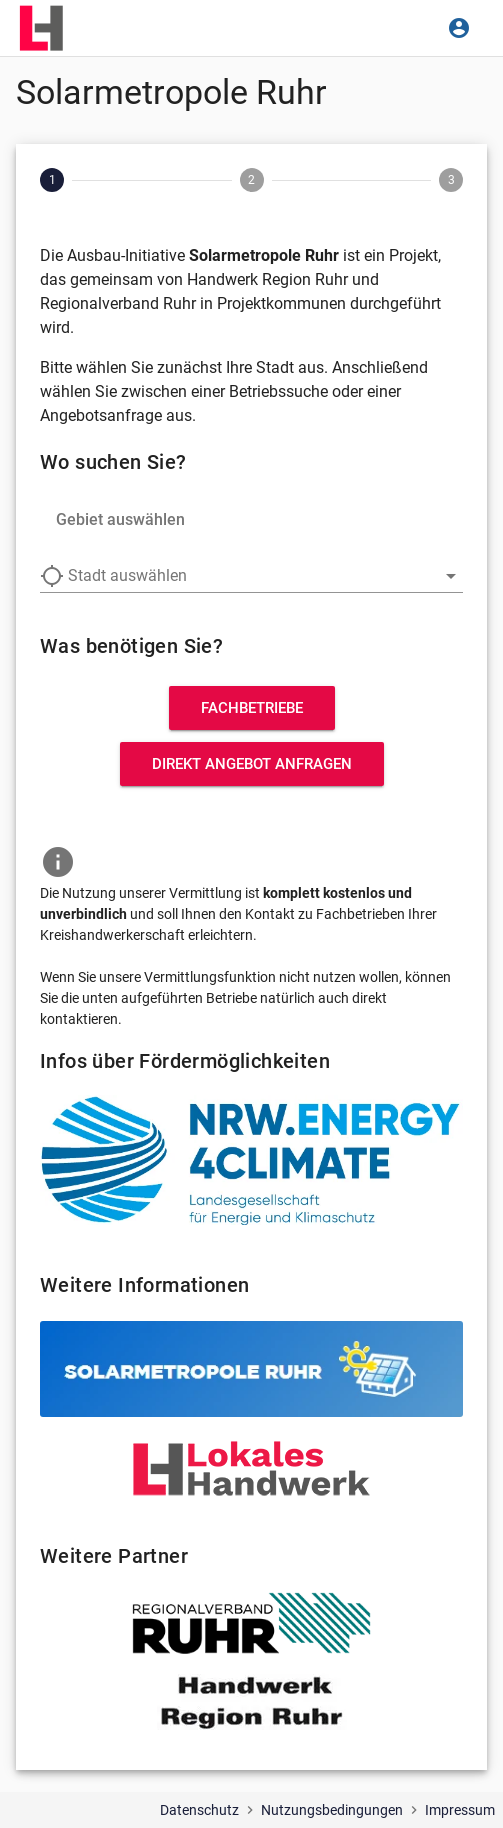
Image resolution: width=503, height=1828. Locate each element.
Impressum (460, 1810)
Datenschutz (199, 1810)
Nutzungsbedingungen (332, 1810)
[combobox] (251, 576)
